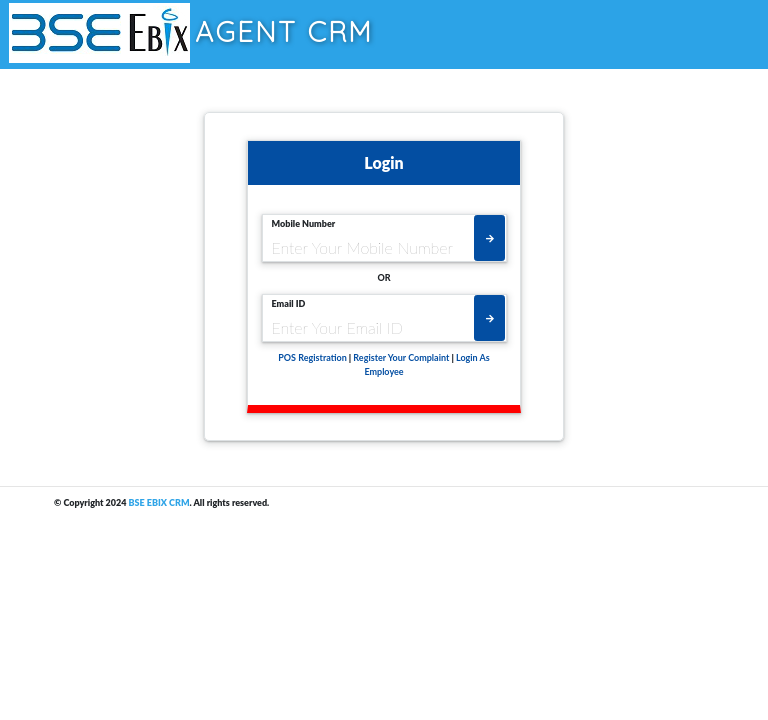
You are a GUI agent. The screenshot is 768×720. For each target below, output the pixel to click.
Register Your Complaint (401, 357)
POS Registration (312, 357)
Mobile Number (304, 223)
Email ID (289, 303)
